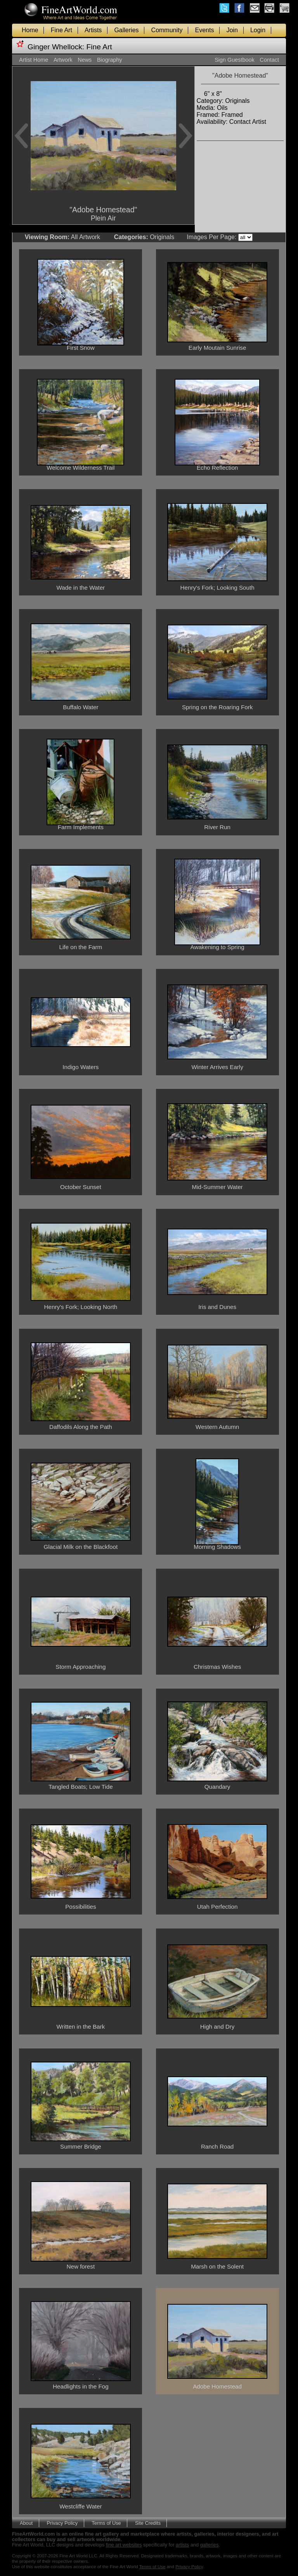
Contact (269, 60)
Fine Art (61, 30)
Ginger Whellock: (56, 47)
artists (182, 2545)
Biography (109, 60)
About (26, 2523)
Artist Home (33, 60)
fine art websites (124, 2545)
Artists (93, 30)
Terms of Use (106, 2523)
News (85, 60)
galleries (209, 2545)
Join (232, 30)
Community (167, 30)
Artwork (63, 60)
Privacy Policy (62, 2523)
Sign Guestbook (234, 60)
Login (257, 30)
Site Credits (148, 2523)
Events (204, 30)
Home (30, 30)
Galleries (126, 30)
